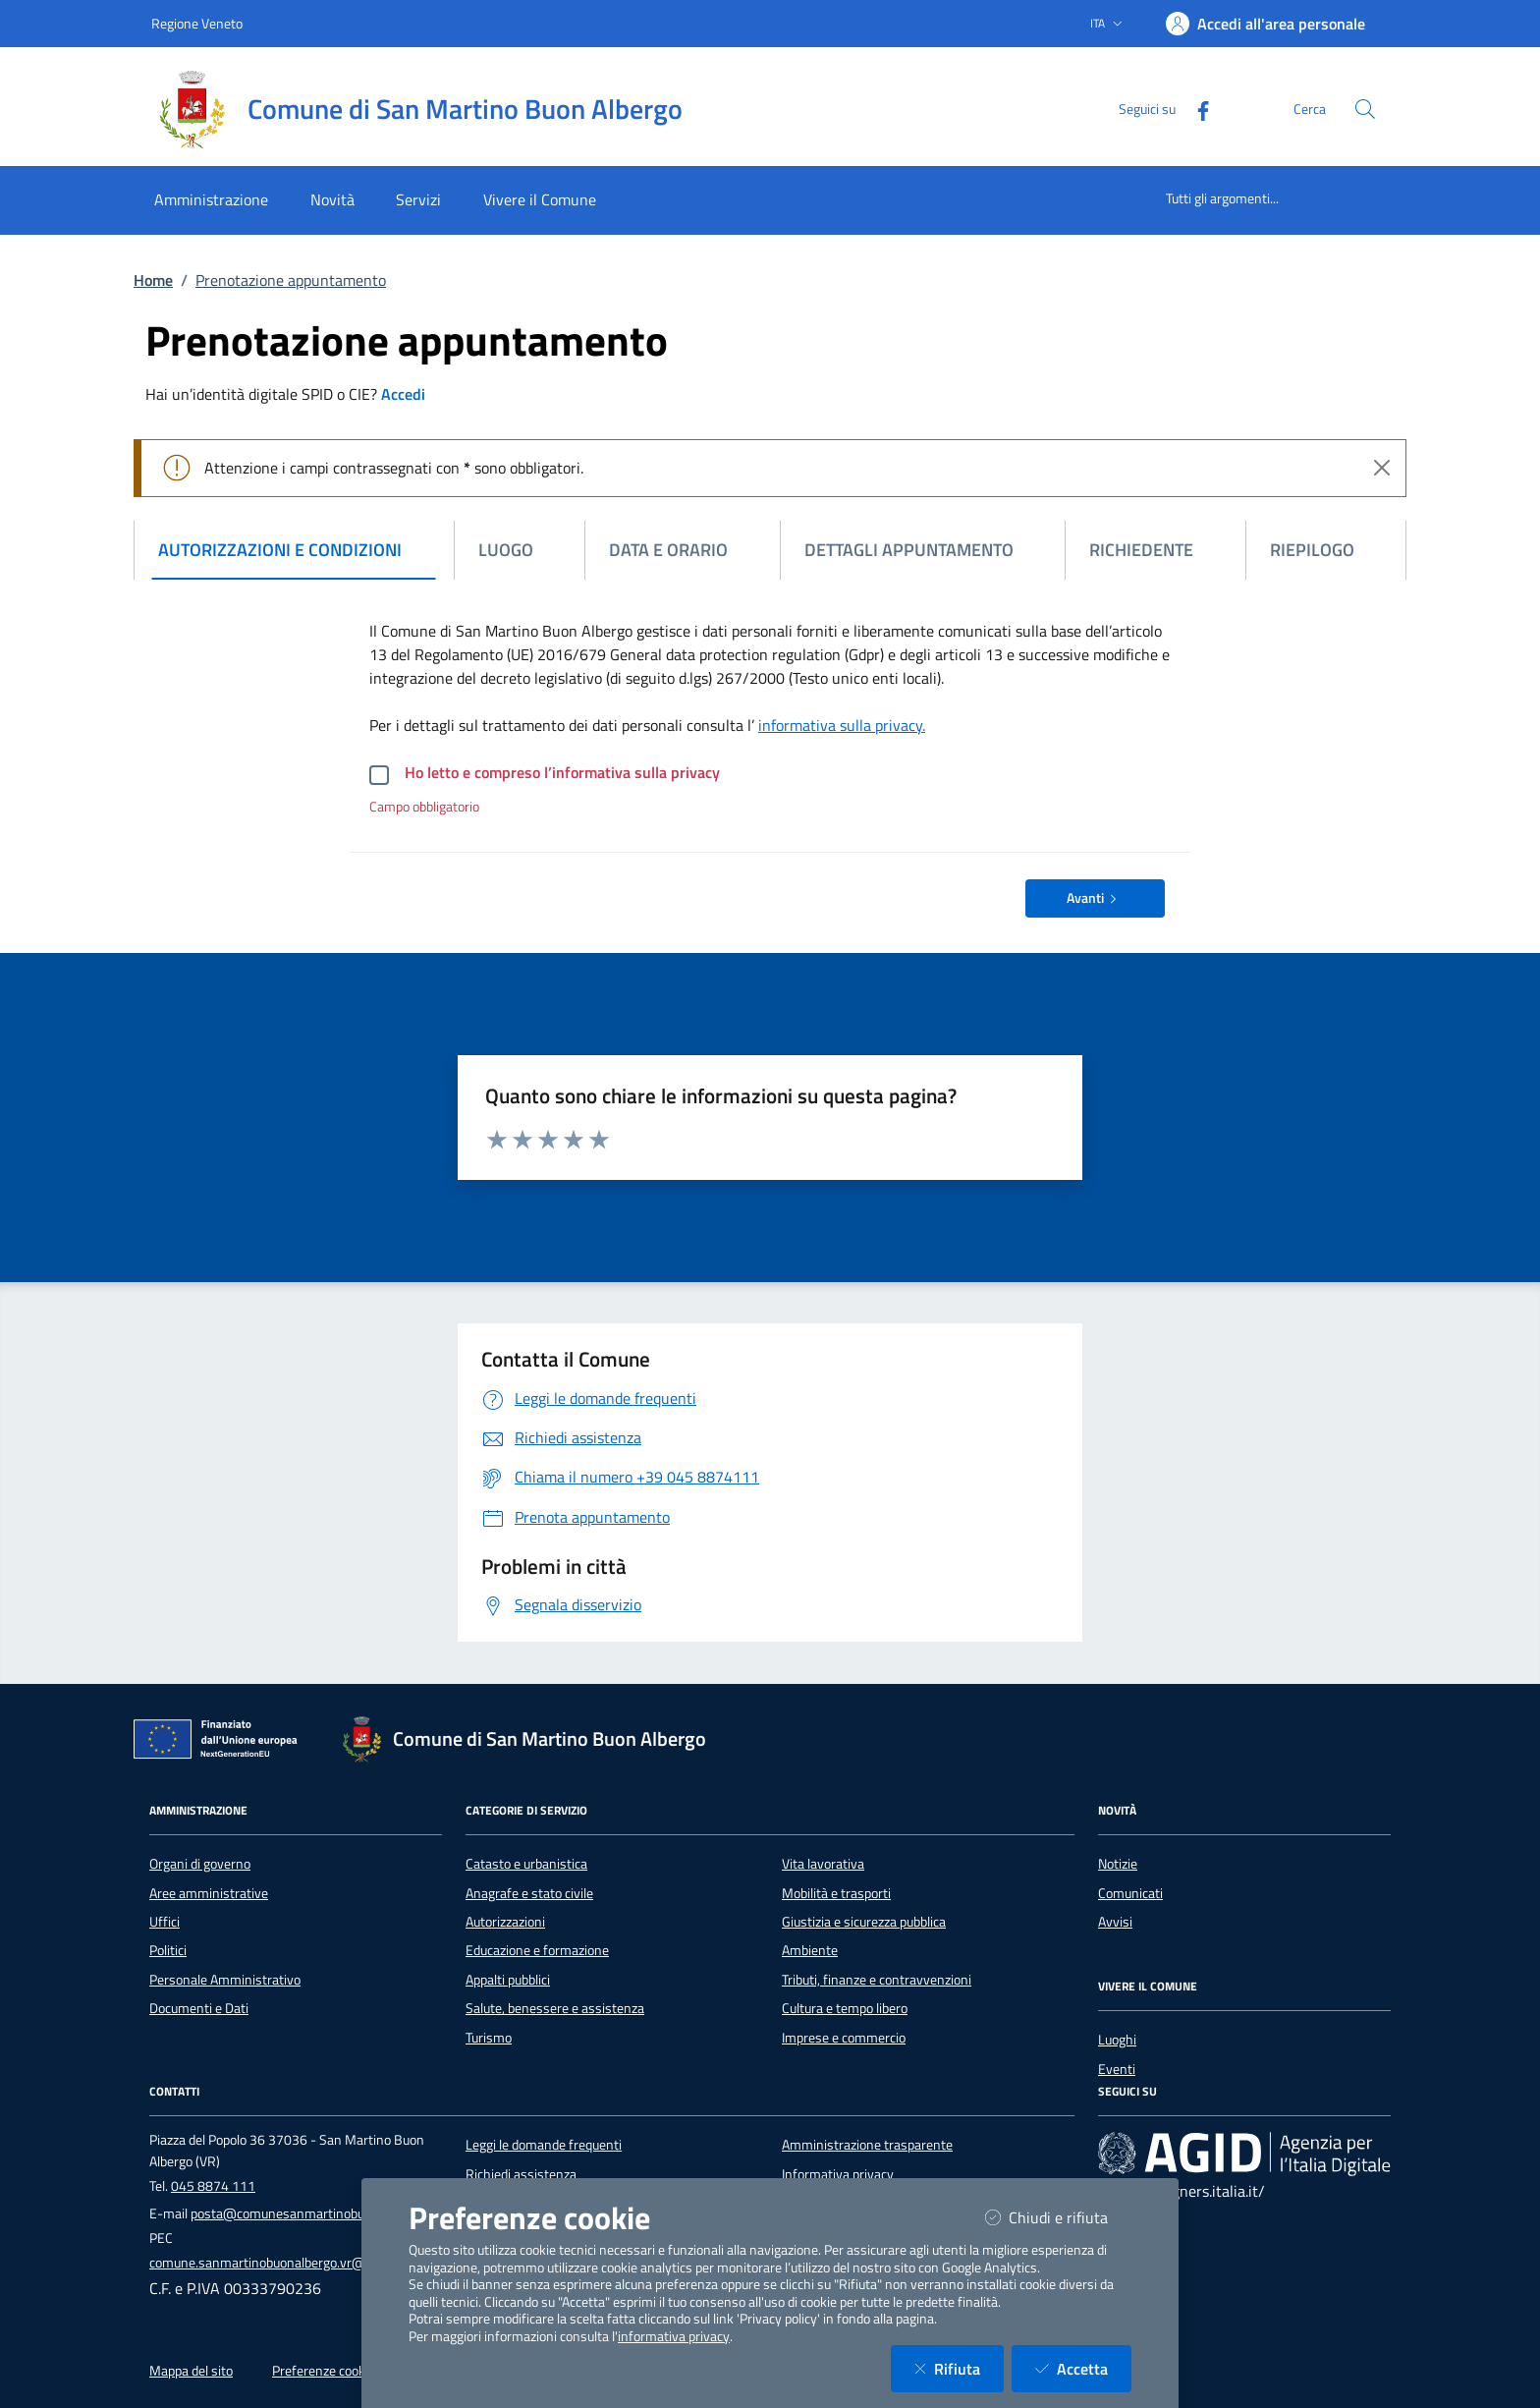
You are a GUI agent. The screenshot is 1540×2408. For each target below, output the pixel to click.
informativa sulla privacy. (841, 725)
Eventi (1116, 2069)
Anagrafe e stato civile (529, 1893)
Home (153, 280)
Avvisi (1115, 1921)
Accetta (1083, 2368)
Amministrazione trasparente (867, 2145)
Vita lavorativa (823, 1864)
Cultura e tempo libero (845, 2008)
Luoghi (1117, 2039)
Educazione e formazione (537, 1950)
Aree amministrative (208, 1893)
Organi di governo (199, 1864)
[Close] (1381, 467)
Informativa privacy (838, 2174)
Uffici (164, 1921)
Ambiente (810, 1950)
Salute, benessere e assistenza (555, 2008)
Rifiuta (959, 2368)
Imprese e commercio (844, 2037)
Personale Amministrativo (225, 1979)
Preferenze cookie (323, 2370)
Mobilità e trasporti (836, 1893)
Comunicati (1130, 1893)
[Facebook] (1195, 108)
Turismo (489, 2037)
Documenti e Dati (198, 2008)
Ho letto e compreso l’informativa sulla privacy (562, 772)
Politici (168, 1950)
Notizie (1117, 1864)
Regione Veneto (197, 23)
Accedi (403, 394)
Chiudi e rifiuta (1058, 2217)
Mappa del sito (191, 2370)
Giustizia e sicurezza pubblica (864, 1921)
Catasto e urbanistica (526, 1864)
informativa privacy (674, 2336)
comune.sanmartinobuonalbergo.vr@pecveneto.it (292, 2262)
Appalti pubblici (508, 1979)
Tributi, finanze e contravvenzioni (876, 1979)
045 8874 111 (213, 2186)
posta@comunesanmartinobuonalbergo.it (311, 2213)
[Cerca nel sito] (1365, 109)
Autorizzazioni (505, 1921)
